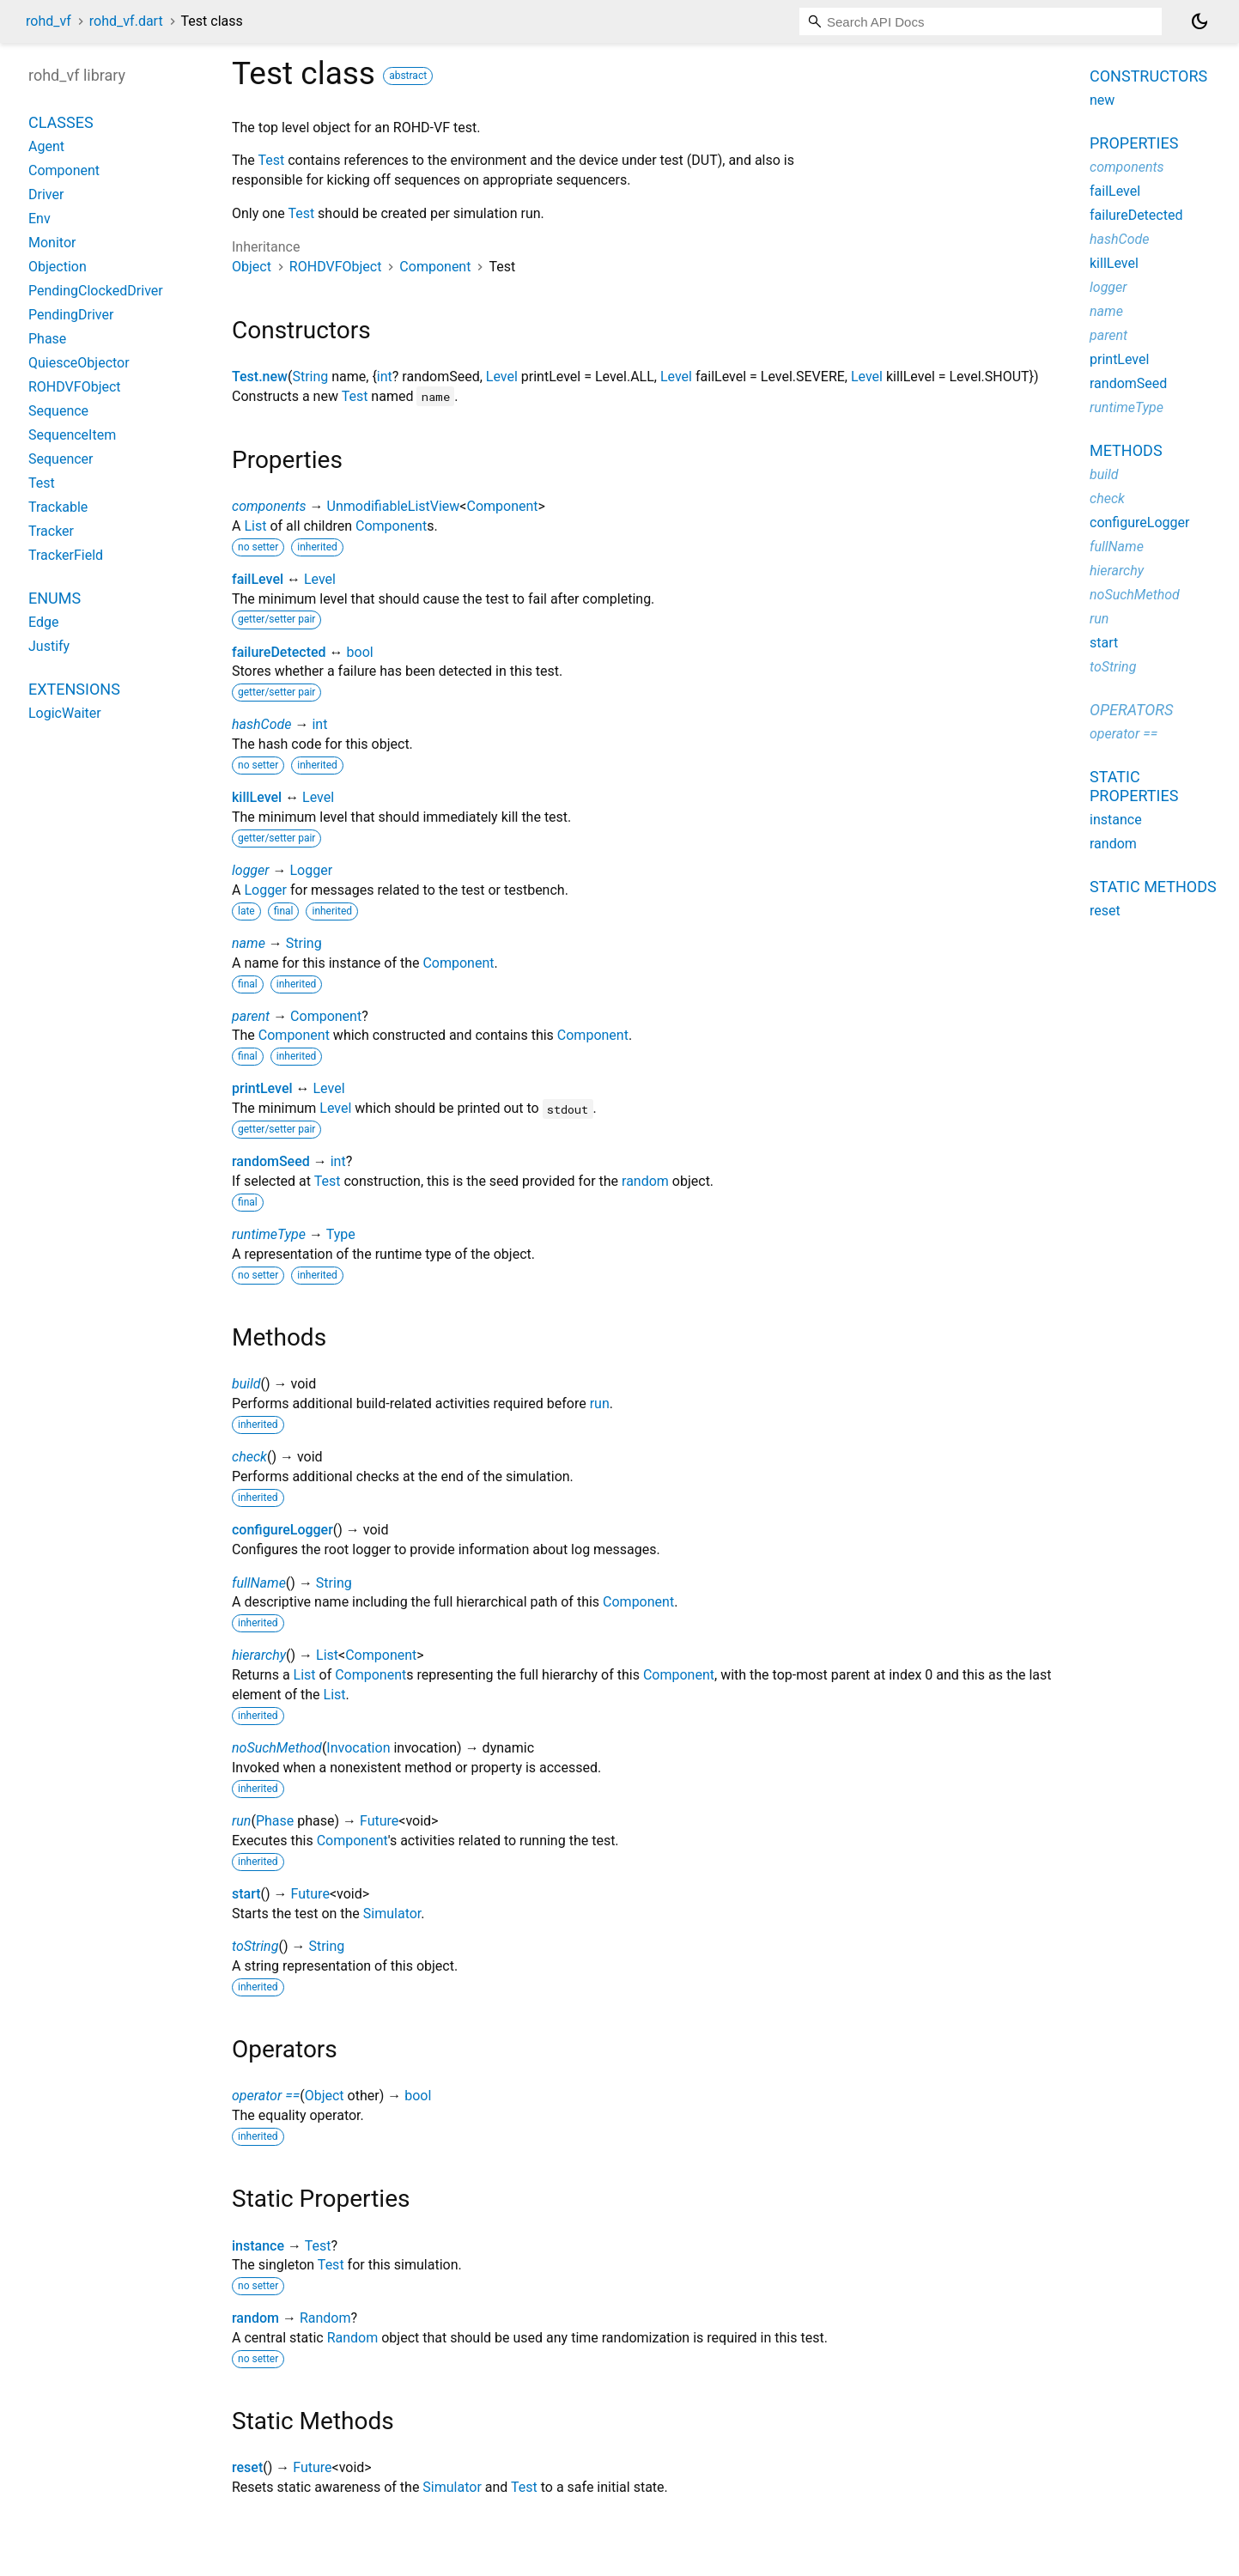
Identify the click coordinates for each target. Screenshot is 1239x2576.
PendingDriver (70, 315)
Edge (43, 622)
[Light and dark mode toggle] (1199, 21)
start (246, 1894)
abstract (408, 76)
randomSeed (271, 1161)
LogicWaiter (64, 713)
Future (379, 1821)
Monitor (52, 242)
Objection (57, 266)
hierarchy (259, 1655)
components (269, 506)
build (246, 1384)
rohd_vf (48, 21)
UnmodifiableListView (393, 506)
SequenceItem (72, 435)
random (645, 1181)
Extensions (74, 689)
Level (502, 376)
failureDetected (279, 652)
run (600, 1403)
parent (251, 1016)
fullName (259, 1583)
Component (435, 266)
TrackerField (65, 555)
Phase (275, 1821)
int (384, 376)
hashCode (261, 724)
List (255, 526)
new (1102, 100)
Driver (46, 194)
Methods (1126, 450)
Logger (310, 870)
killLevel (257, 797)
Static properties (1134, 786)
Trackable (58, 507)
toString (255, 1946)
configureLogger (282, 1530)
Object (251, 266)
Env (39, 218)
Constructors (1148, 76)
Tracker (51, 531)
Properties (1134, 143)
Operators (1131, 710)
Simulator (392, 1913)
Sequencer (61, 459)
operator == (266, 2095)
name (248, 943)
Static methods (1153, 887)
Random (325, 2318)
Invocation (358, 1748)
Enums (54, 598)
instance (258, 2246)
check (249, 1457)
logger (251, 870)
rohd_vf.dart (126, 21)
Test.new (260, 376)
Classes (61, 122)
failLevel (257, 579)
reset (247, 2467)
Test (271, 160)
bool (360, 652)
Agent (46, 146)
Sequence (58, 411)
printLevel (262, 1088)
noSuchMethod (277, 1748)
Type (340, 1234)
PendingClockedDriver (95, 291)
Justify (49, 646)
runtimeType (269, 1234)
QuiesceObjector (79, 363)
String (310, 376)
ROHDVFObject (335, 266)
